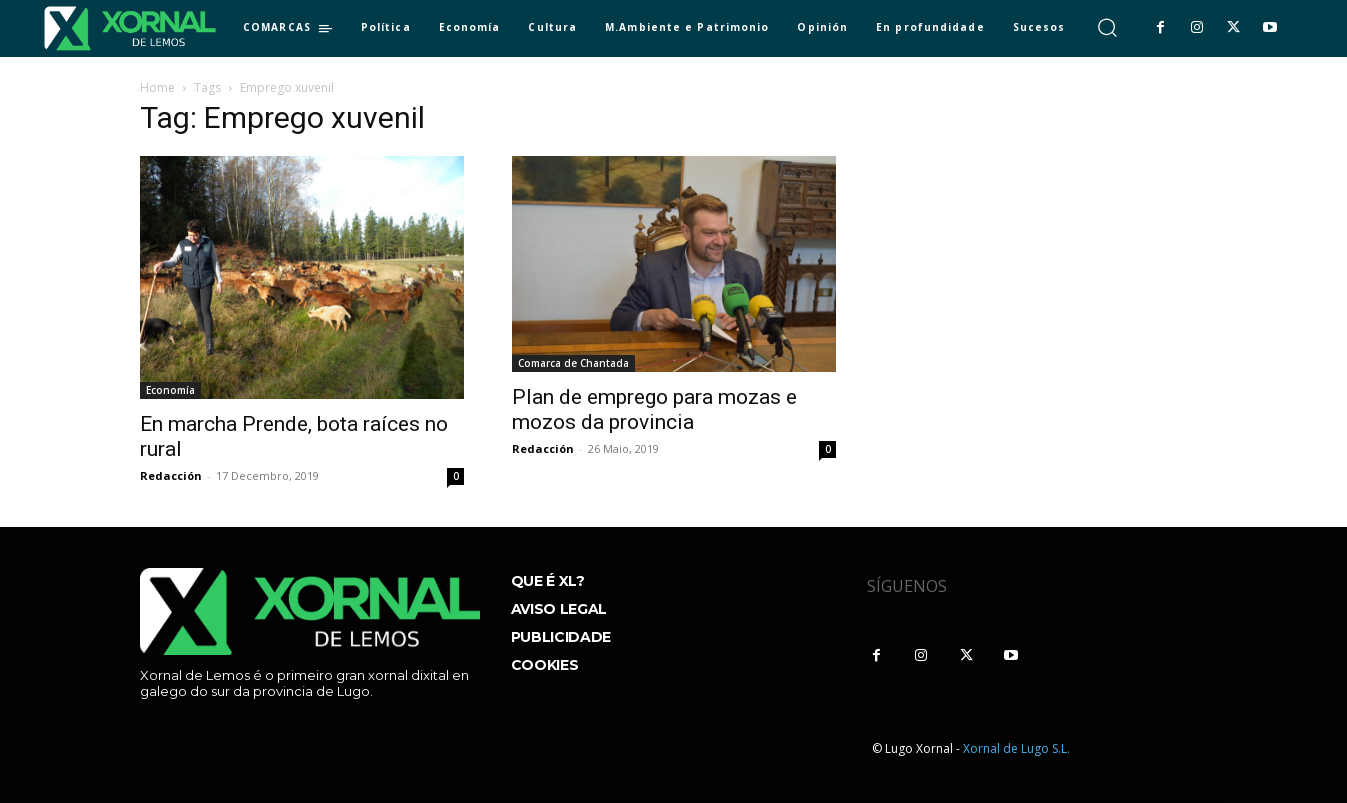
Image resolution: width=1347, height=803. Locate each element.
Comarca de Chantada (573, 363)
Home (157, 87)
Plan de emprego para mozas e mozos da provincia (654, 409)
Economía (170, 390)
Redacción (171, 475)
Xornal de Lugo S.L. (1016, 748)
